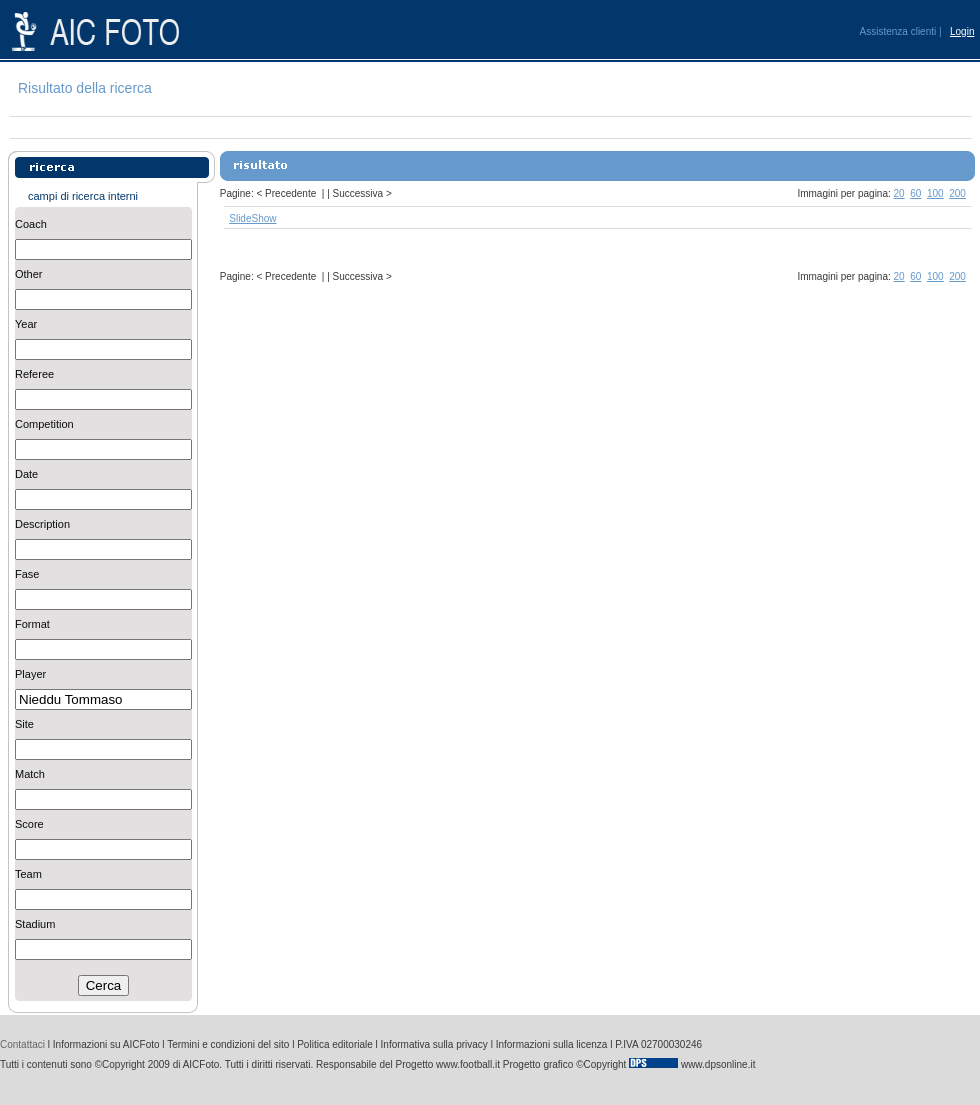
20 (899, 193)
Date (26, 474)
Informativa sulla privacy (434, 1044)
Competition (44, 424)
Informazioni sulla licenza (552, 1044)
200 (957, 193)
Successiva (358, 193)
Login (962, 31)
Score (29, 824)
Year (26, 324)
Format (32, 624)
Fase (27, 574)
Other (29, 274)
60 (915, 193)
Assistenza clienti (898, 31)
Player (30, 674)
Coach (31, 224)
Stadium (35, 924)
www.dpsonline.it (718, 1064)
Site (24, 724)
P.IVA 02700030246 (658, 1044)
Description (42, 524)
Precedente (290, 193)
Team (28, 874)
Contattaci (22, 1044)
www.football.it (468, 1064)
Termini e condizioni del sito (228, 1044)
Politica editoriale (335, 1044)
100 (935, 193)
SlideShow (252, 218)
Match (30, 774)
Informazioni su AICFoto (106, 1044)
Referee (34, 374)
